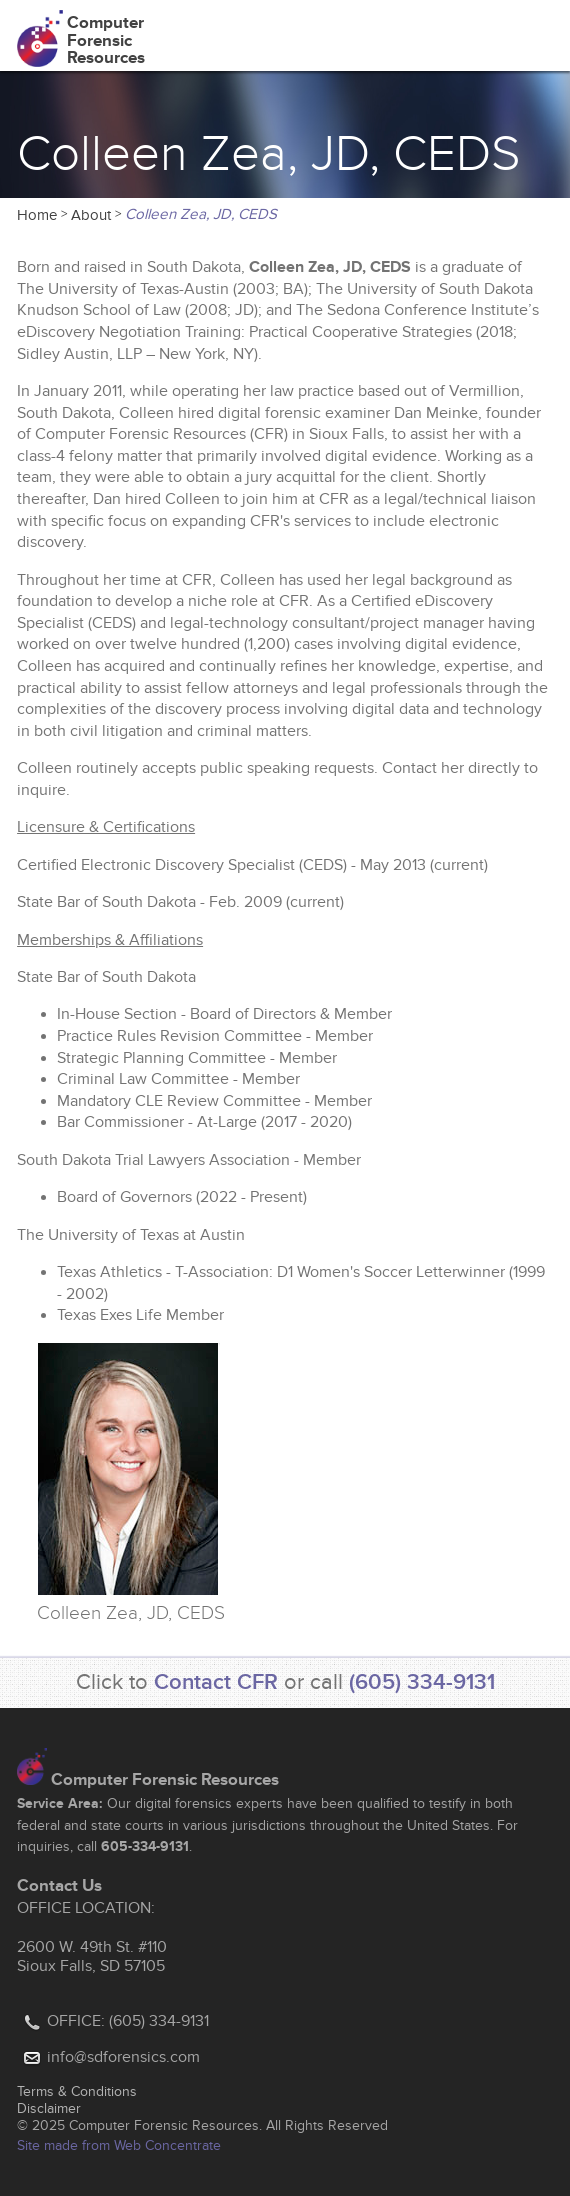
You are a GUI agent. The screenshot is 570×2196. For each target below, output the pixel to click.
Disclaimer (49, 2108)
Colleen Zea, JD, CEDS (201, 214)
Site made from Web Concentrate (119, 2145)
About (91, 215)
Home (37, 215)
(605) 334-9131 (422, 1682)
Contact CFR (216, 1682)
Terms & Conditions (77, 2091)
